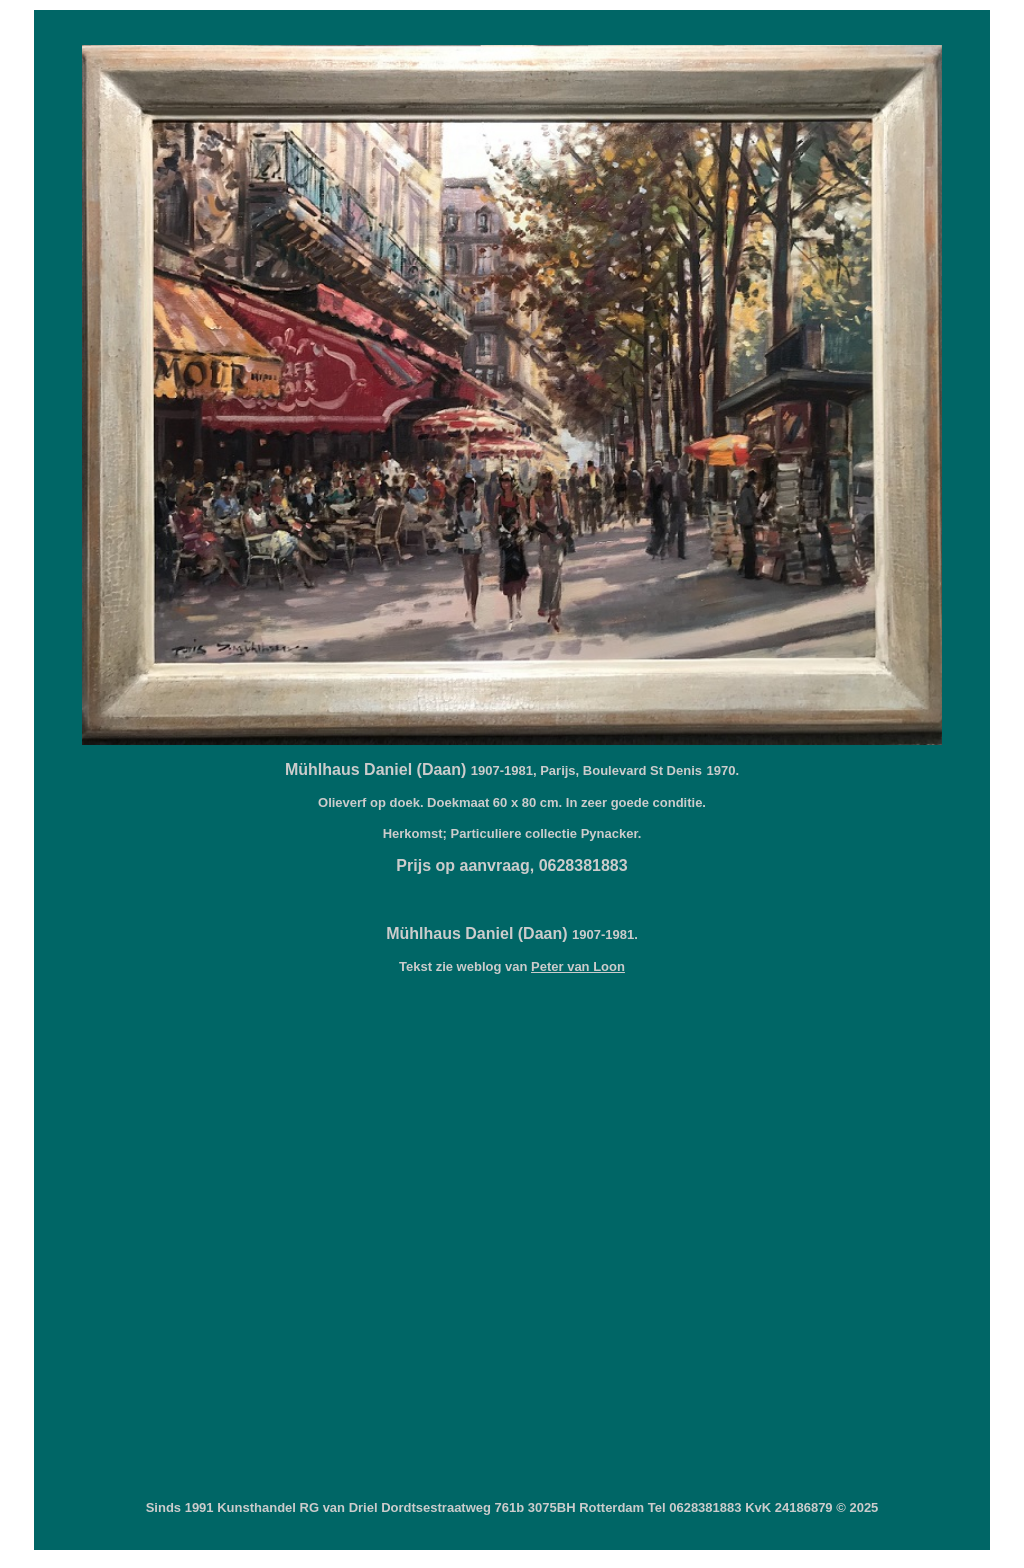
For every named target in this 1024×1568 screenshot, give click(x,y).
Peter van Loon (578, 966)
